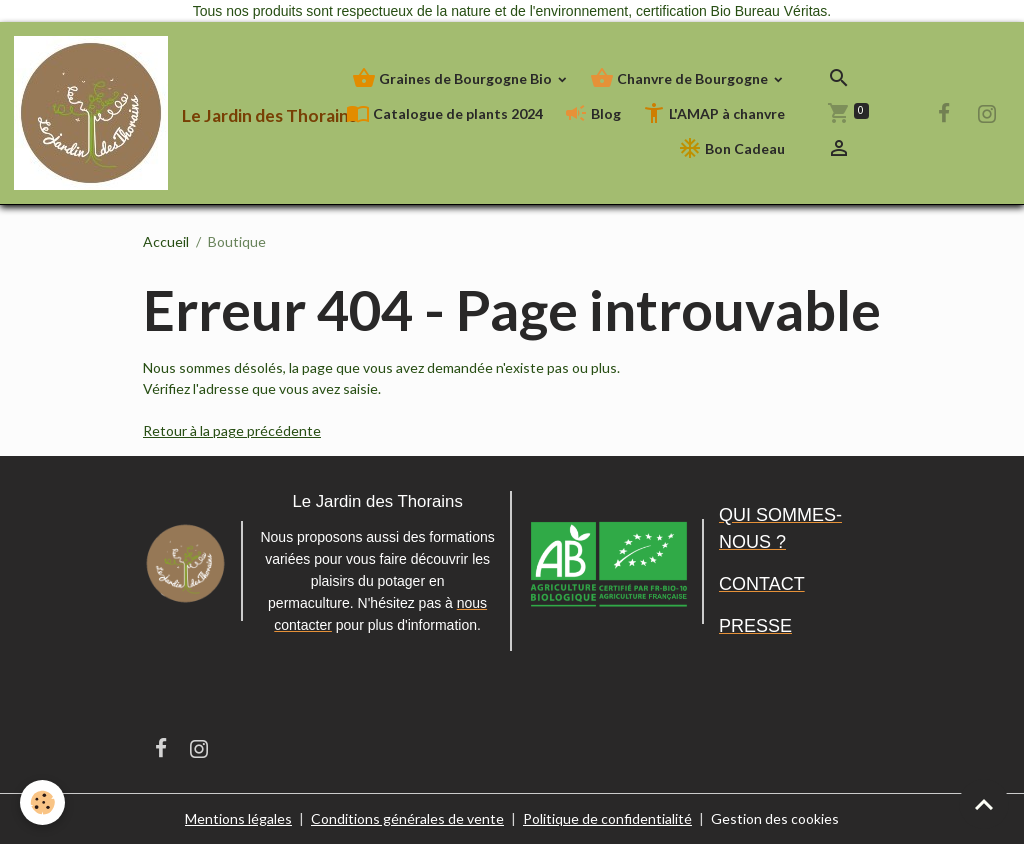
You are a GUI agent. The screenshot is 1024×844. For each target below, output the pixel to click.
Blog (592, 113)
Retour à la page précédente (232, 430)
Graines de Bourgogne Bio (453, 78)
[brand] (117, 113)
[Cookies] (42, 802)
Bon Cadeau (731, 148)
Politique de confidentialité (607, 818)
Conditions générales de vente (407, 818)
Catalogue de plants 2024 (444, 113)
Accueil (166, 241)
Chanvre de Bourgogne (680, 78)
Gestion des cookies (775, 818)
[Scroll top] (984, 804)
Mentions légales (238, 818)
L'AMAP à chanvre (713, 113)
